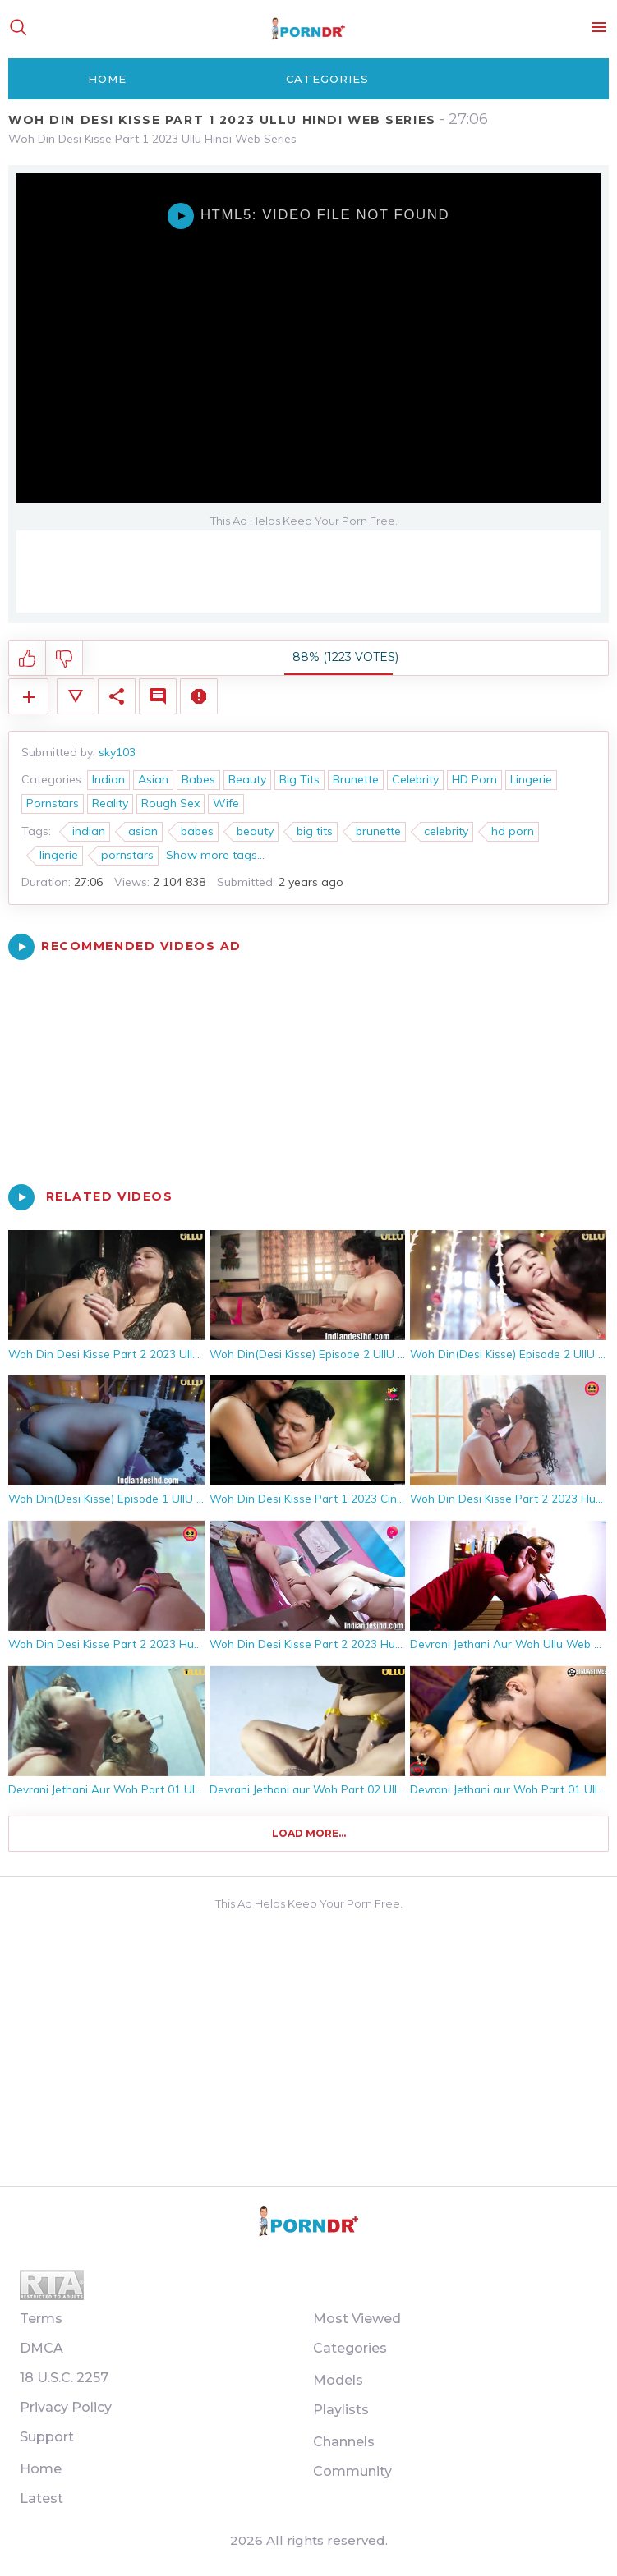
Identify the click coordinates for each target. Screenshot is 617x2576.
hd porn (512, 831)
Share (117, 696)
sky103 (117, 752)
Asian (153, 779)
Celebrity (415, 779)
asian (143, 831)
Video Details (75, 696)
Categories (327, 78)
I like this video (27, 659)
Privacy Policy (66, 2407)
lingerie (58, 854)
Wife (226, 803)
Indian (108, 779)
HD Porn (474, 779)
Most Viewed (357, 2318)
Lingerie (531, 779)
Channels (344, 2442)
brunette (378, 831)
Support (47, 2437)
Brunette (356, 779)
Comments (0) (158, 696)
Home (107, 78)
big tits (315, 831)
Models (338, 2380)
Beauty (247, 779)
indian (88, 831)
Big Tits (299, 779)
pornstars (127, 854)
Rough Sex (170, 803)
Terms (41, 2318)
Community (352, 2471)
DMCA (41, 2348)
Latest (41, 2498)
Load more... (309, 1833)
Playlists (341, 2410)
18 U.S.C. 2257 (64, 2377)
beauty (255, 831)
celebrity (446, 831)
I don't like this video (64, 659)
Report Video (199, 696)
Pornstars (52, 803)
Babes (198, 779)
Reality (110, 803)
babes (197, 831)
